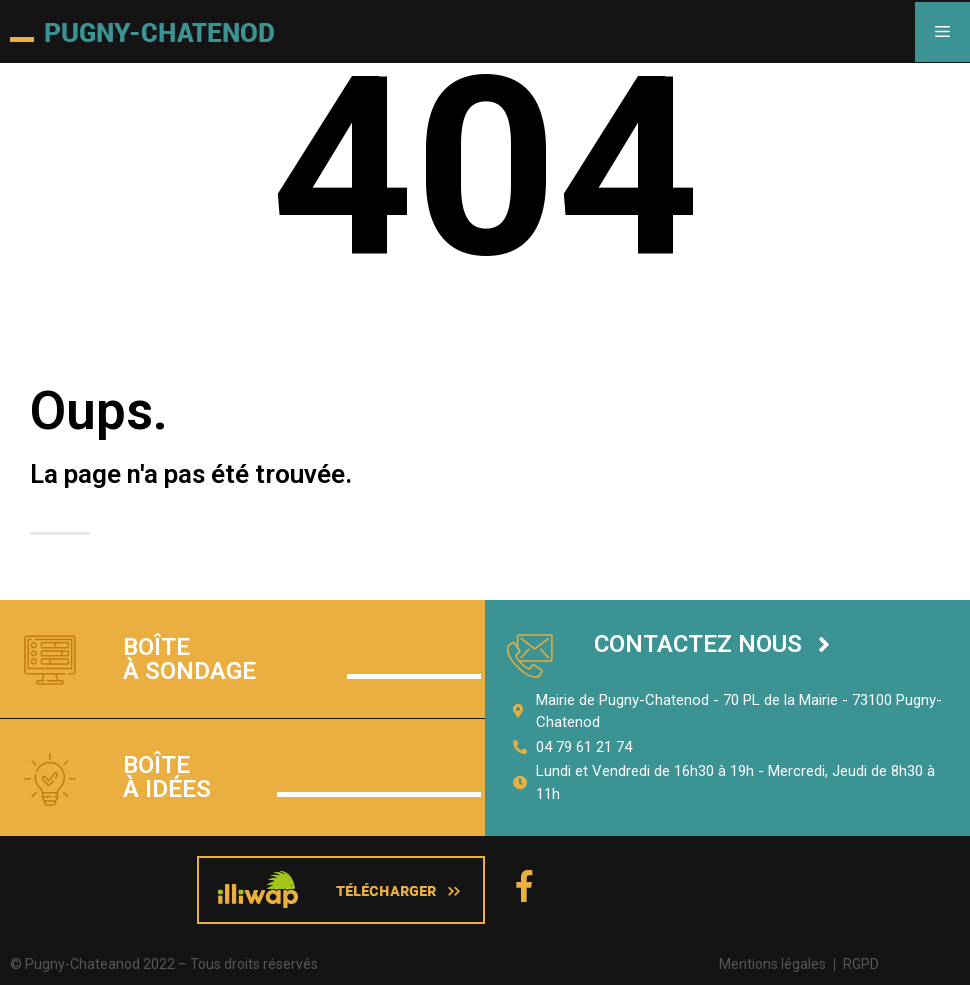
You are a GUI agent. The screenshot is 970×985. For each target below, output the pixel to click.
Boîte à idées (167, 777)
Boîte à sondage (189, 659)
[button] (712, 644)
